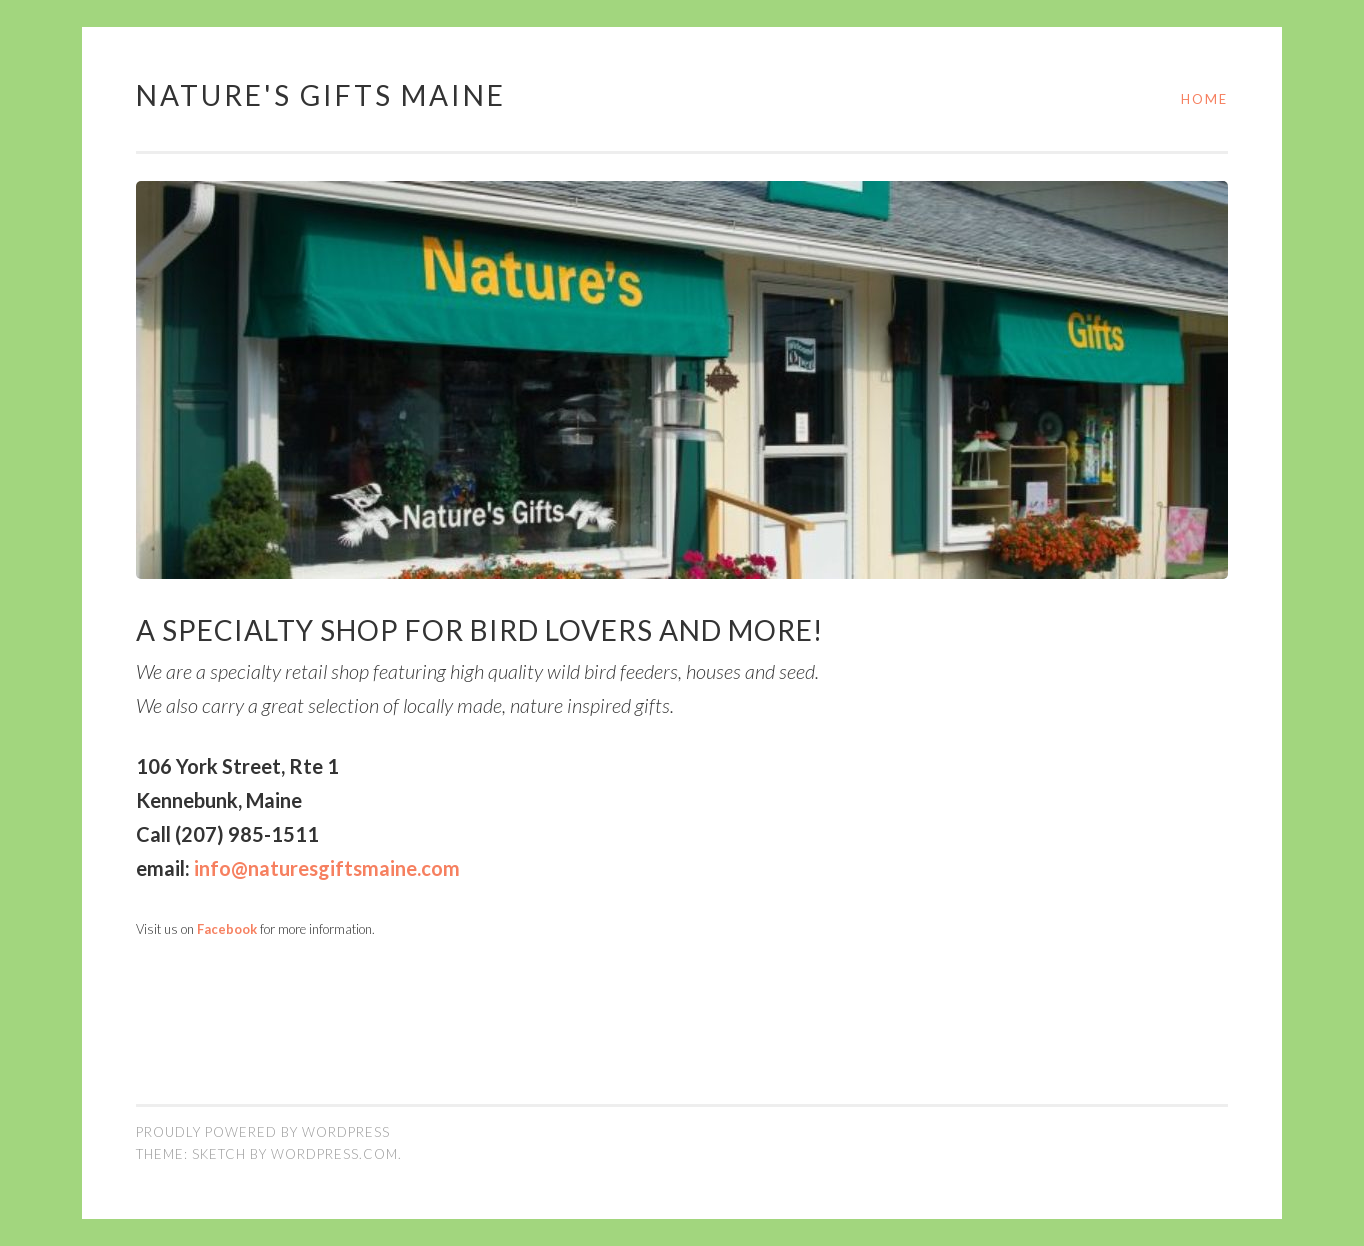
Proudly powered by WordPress (263, 1132)
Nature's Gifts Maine (321, 95)
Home (1204, 99)
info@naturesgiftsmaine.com (327, 868)
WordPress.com (334, 1154)
